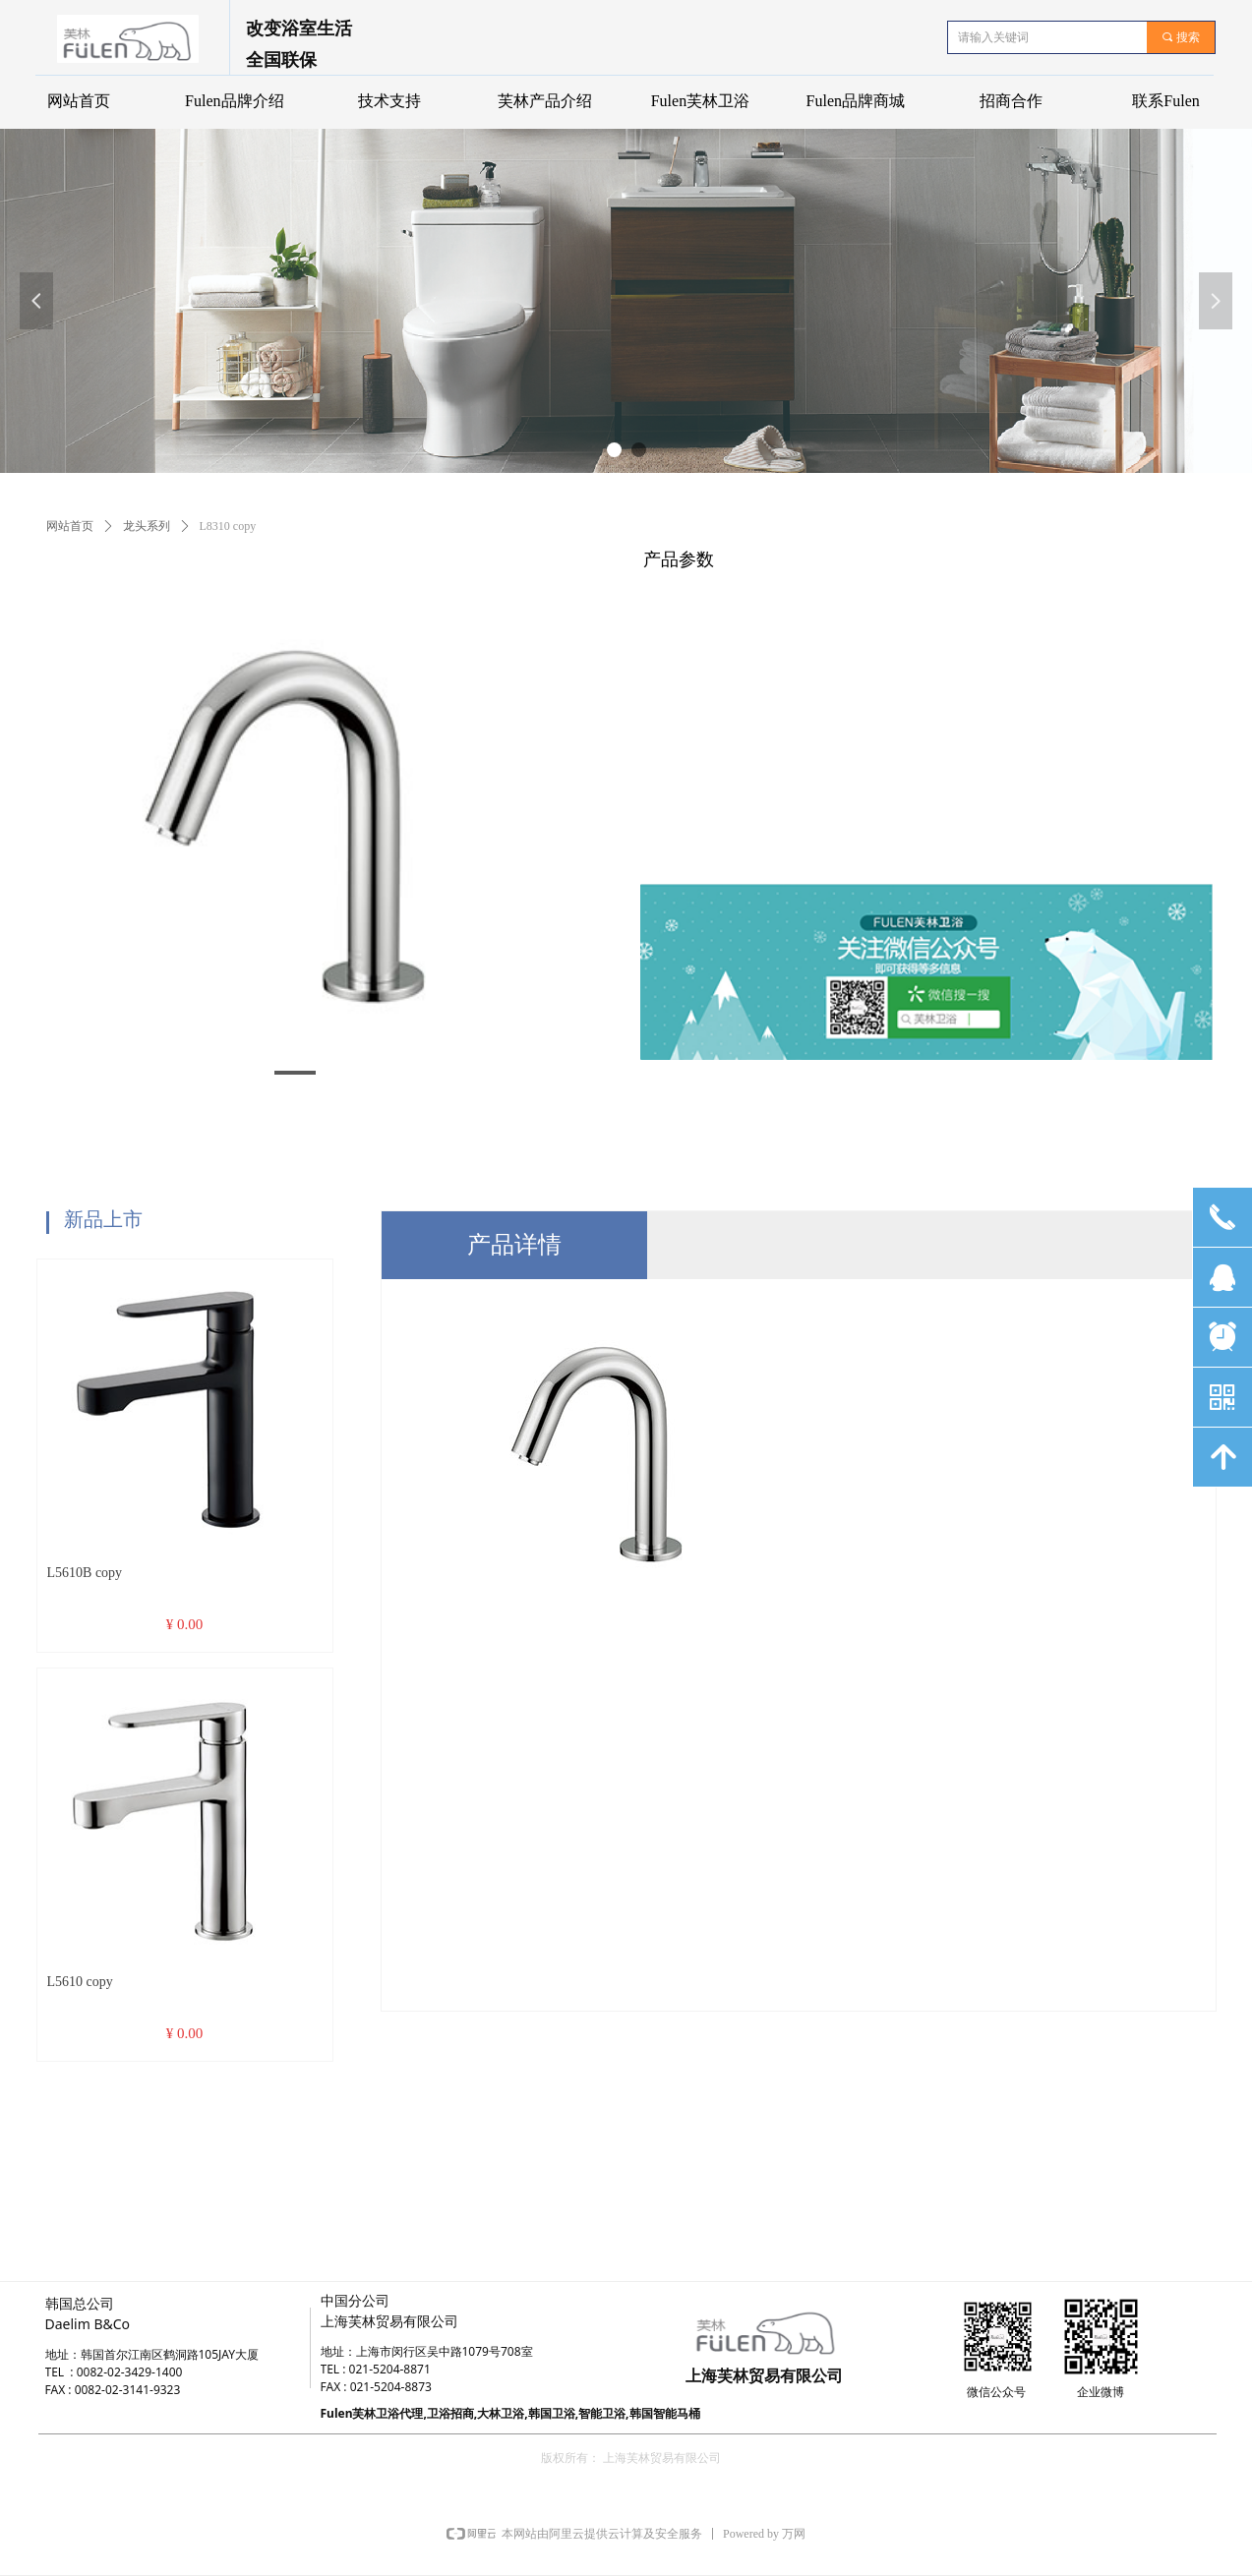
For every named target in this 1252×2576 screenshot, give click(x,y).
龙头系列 (146, 526)
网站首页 (69, 526)
